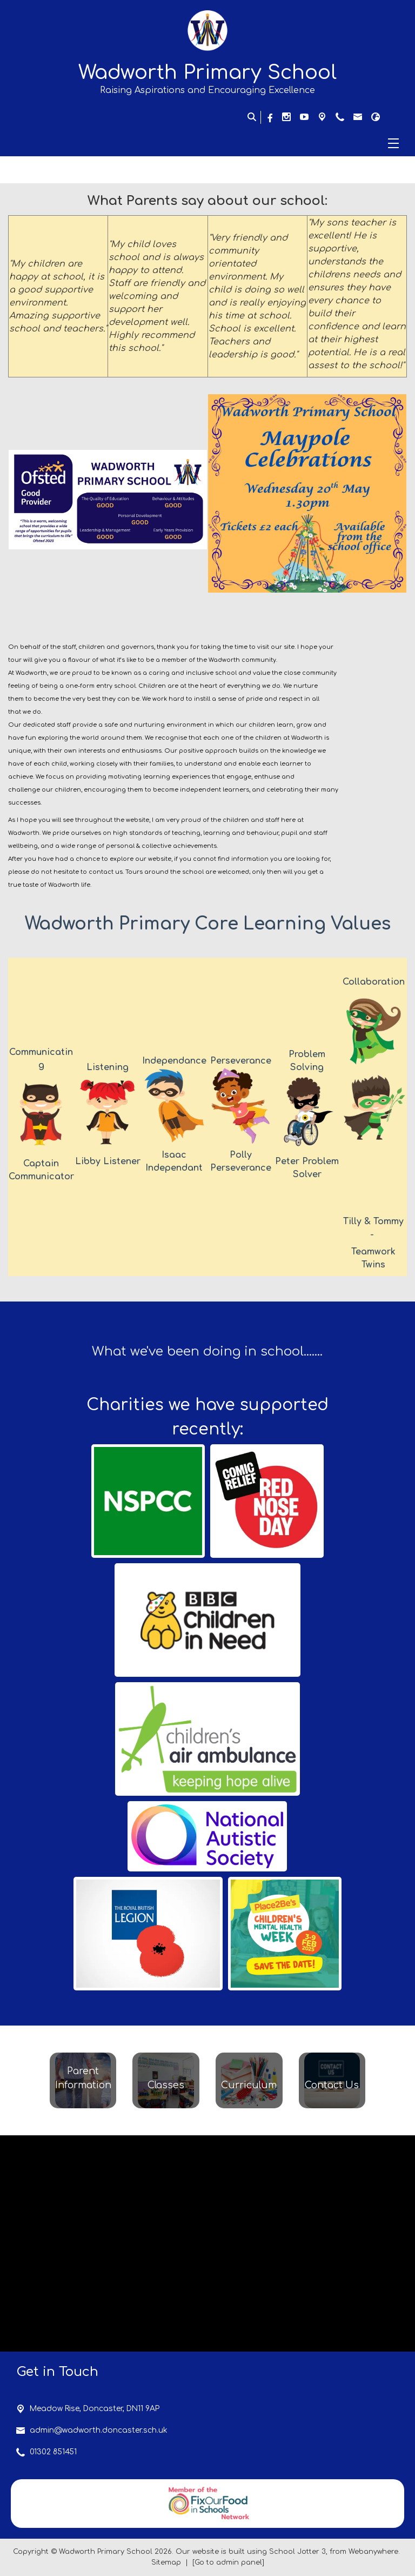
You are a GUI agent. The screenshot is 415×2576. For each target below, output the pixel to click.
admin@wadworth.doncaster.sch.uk (99, 2430)
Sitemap (166, 2562)
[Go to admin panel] (228, 2562)
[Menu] (207, 143)
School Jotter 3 (297, 2551)
